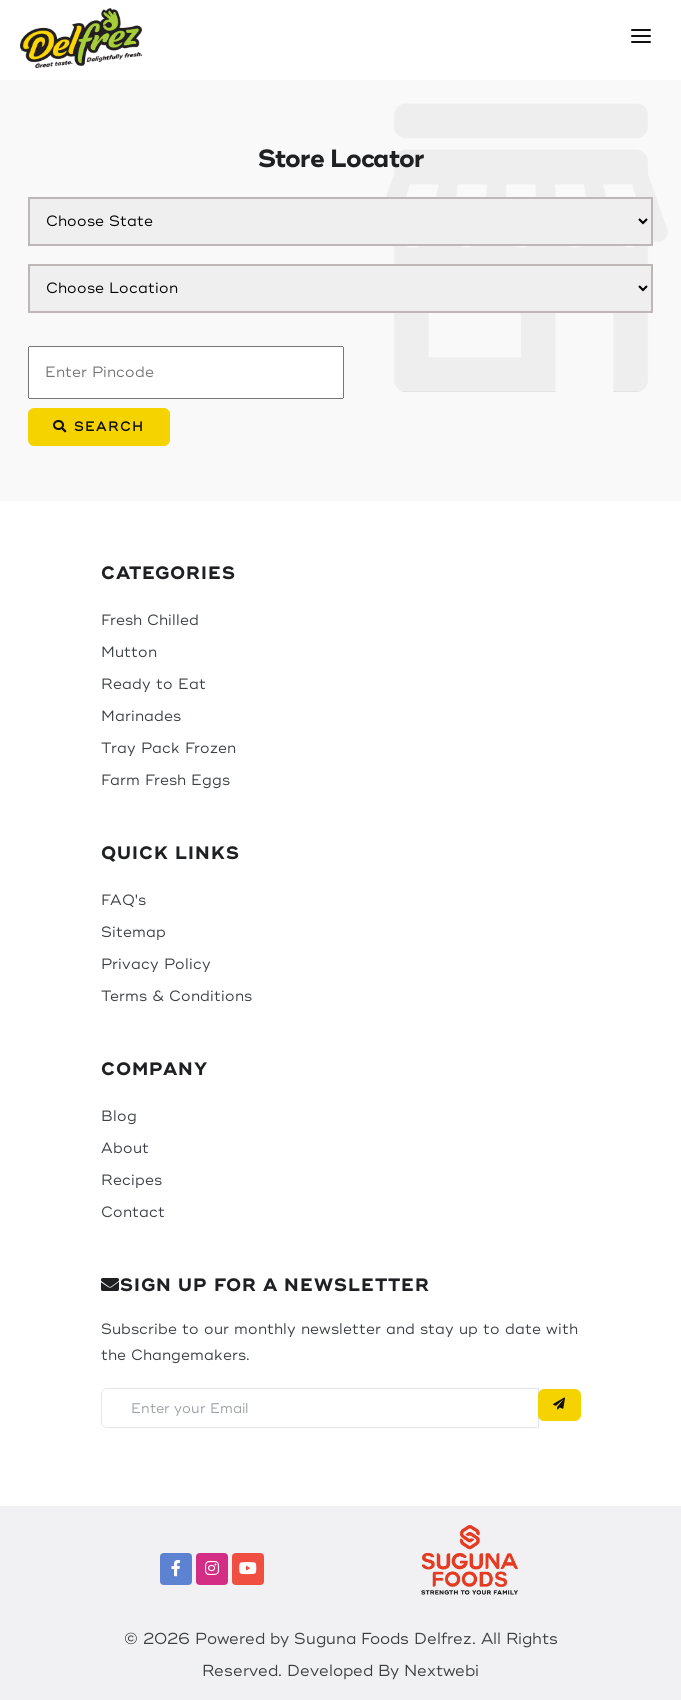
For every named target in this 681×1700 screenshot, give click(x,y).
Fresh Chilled (150, 620)
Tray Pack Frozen (168, 748)
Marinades (141, 716)
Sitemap (133, 932)
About (125, 1148)
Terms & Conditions (176, 996)
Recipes (131, 1180)
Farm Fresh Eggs (165, 780)
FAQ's (123, 900)
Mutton (129, 652)
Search (99, 427)
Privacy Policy (156, 964)
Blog (119, 1116)
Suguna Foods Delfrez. (385, 1639)
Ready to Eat (153, 684)
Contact (133, 1212)
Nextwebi (441, 1671)
